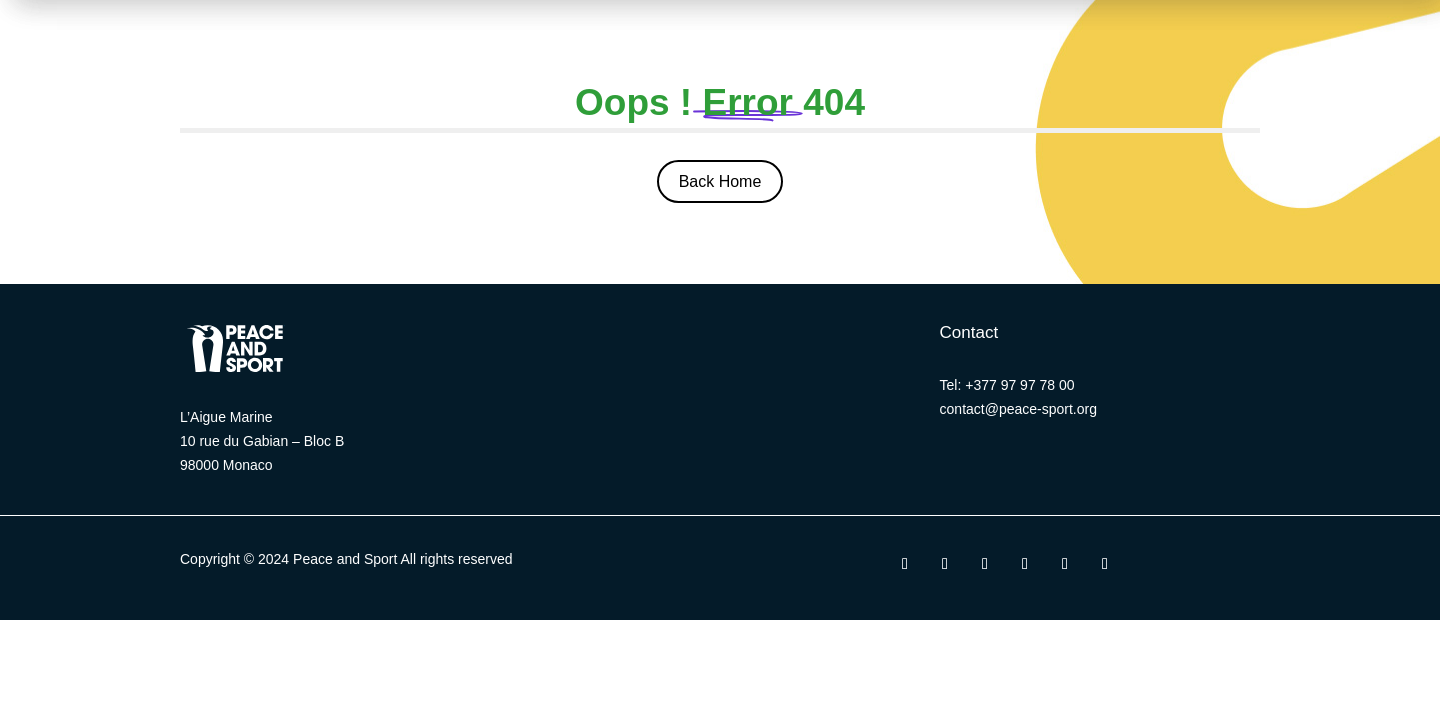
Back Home (720, 181)
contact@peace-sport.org (1018, 409)
